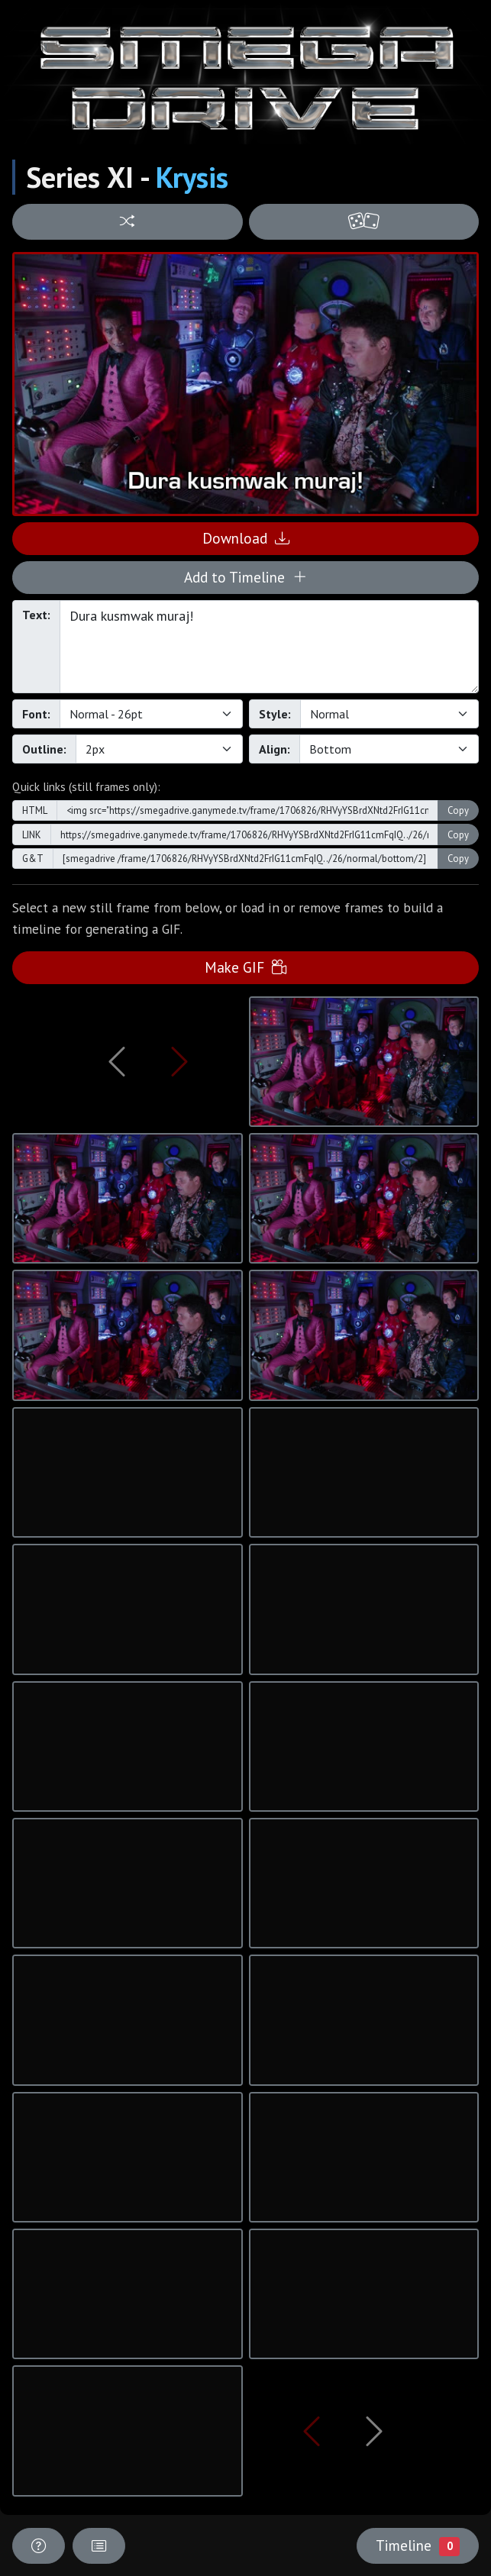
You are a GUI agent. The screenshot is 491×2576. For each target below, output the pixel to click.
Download (245, 537)
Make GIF (245, 966)
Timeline (418, 2545)
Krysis (192, 177)
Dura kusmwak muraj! (269, 646)
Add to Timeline (245, 576)
